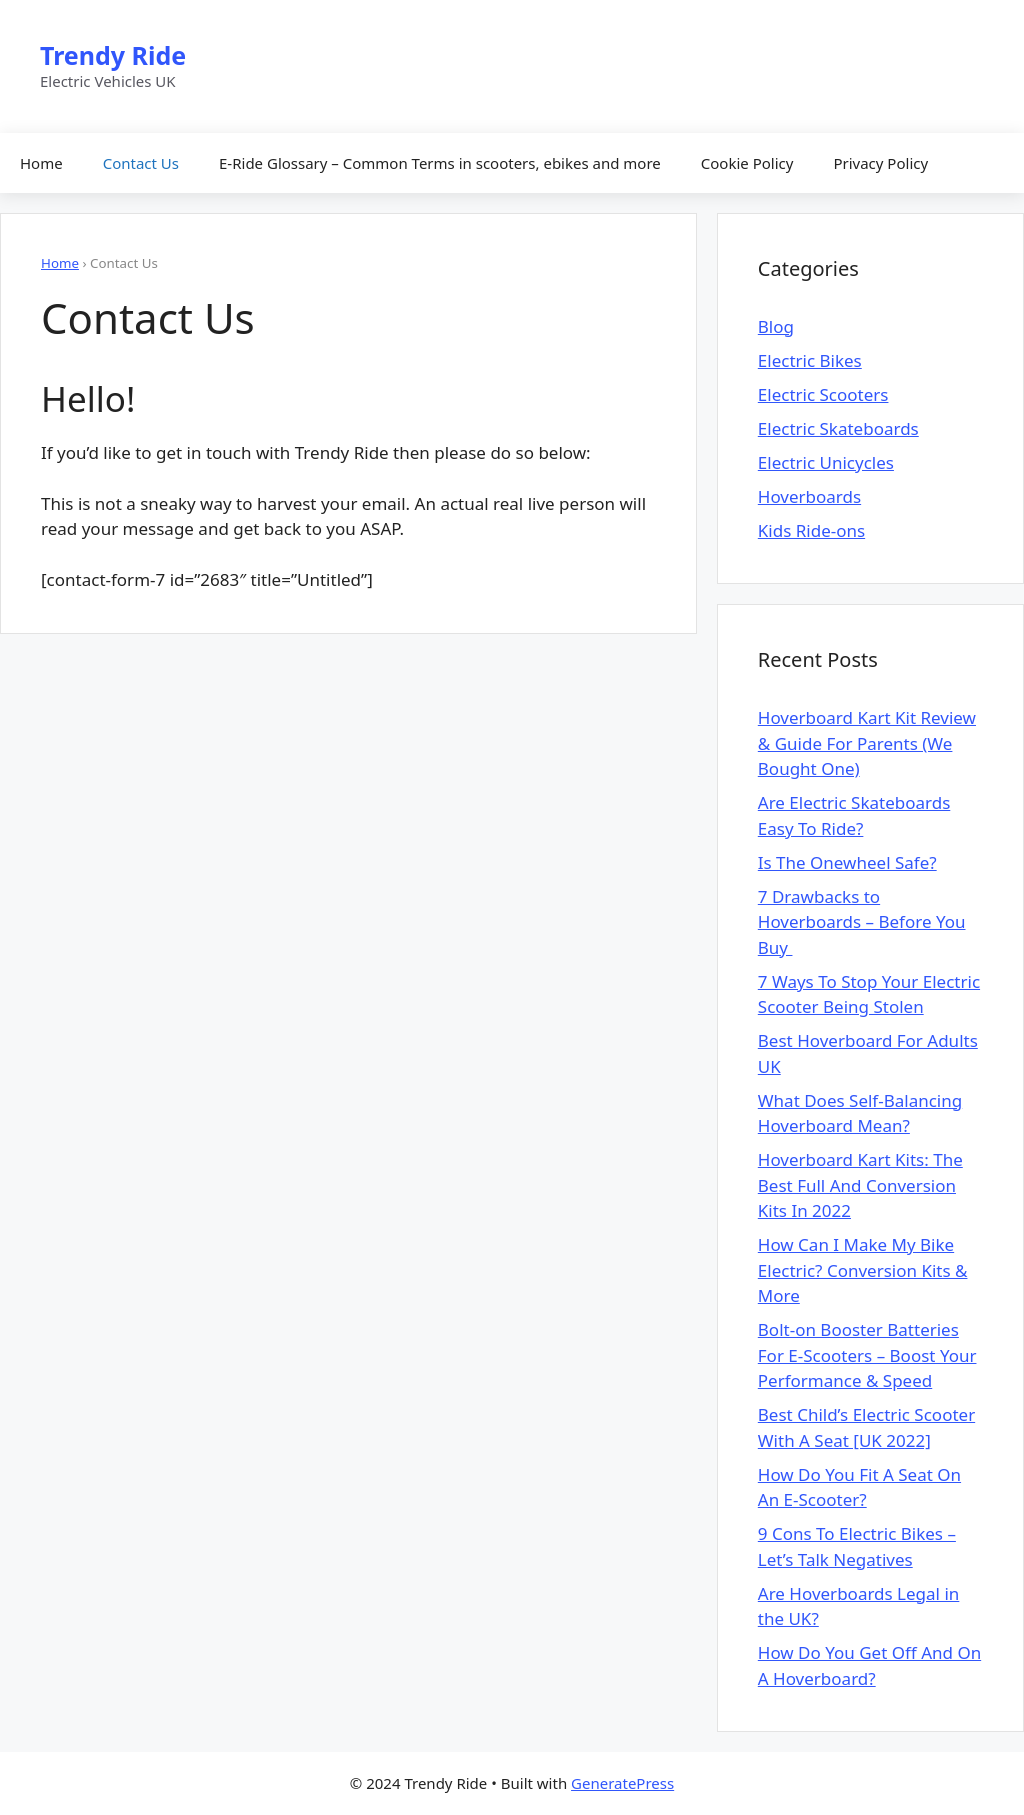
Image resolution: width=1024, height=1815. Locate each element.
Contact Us (141, 163)
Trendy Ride (113, 55)
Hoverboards (809, 496)
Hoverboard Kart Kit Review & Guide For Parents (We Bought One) (867, 743)
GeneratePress (622, 1783)
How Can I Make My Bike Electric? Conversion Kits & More (863, 1270)
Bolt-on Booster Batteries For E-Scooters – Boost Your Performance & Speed (867, 1355)
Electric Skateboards (838, 428)
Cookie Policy (747, 163)
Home (41, 163)
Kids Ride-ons (811, 530)
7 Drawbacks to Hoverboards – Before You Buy (862, 922)
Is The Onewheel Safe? (847, 862)
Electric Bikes (810, 360)
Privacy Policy (880, 163)
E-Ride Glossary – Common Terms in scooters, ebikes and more (440, 163)
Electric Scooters (823, 394)
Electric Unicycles (826, 462)
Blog (776, 326)
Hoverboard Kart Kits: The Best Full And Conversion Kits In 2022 (860, 1185)
